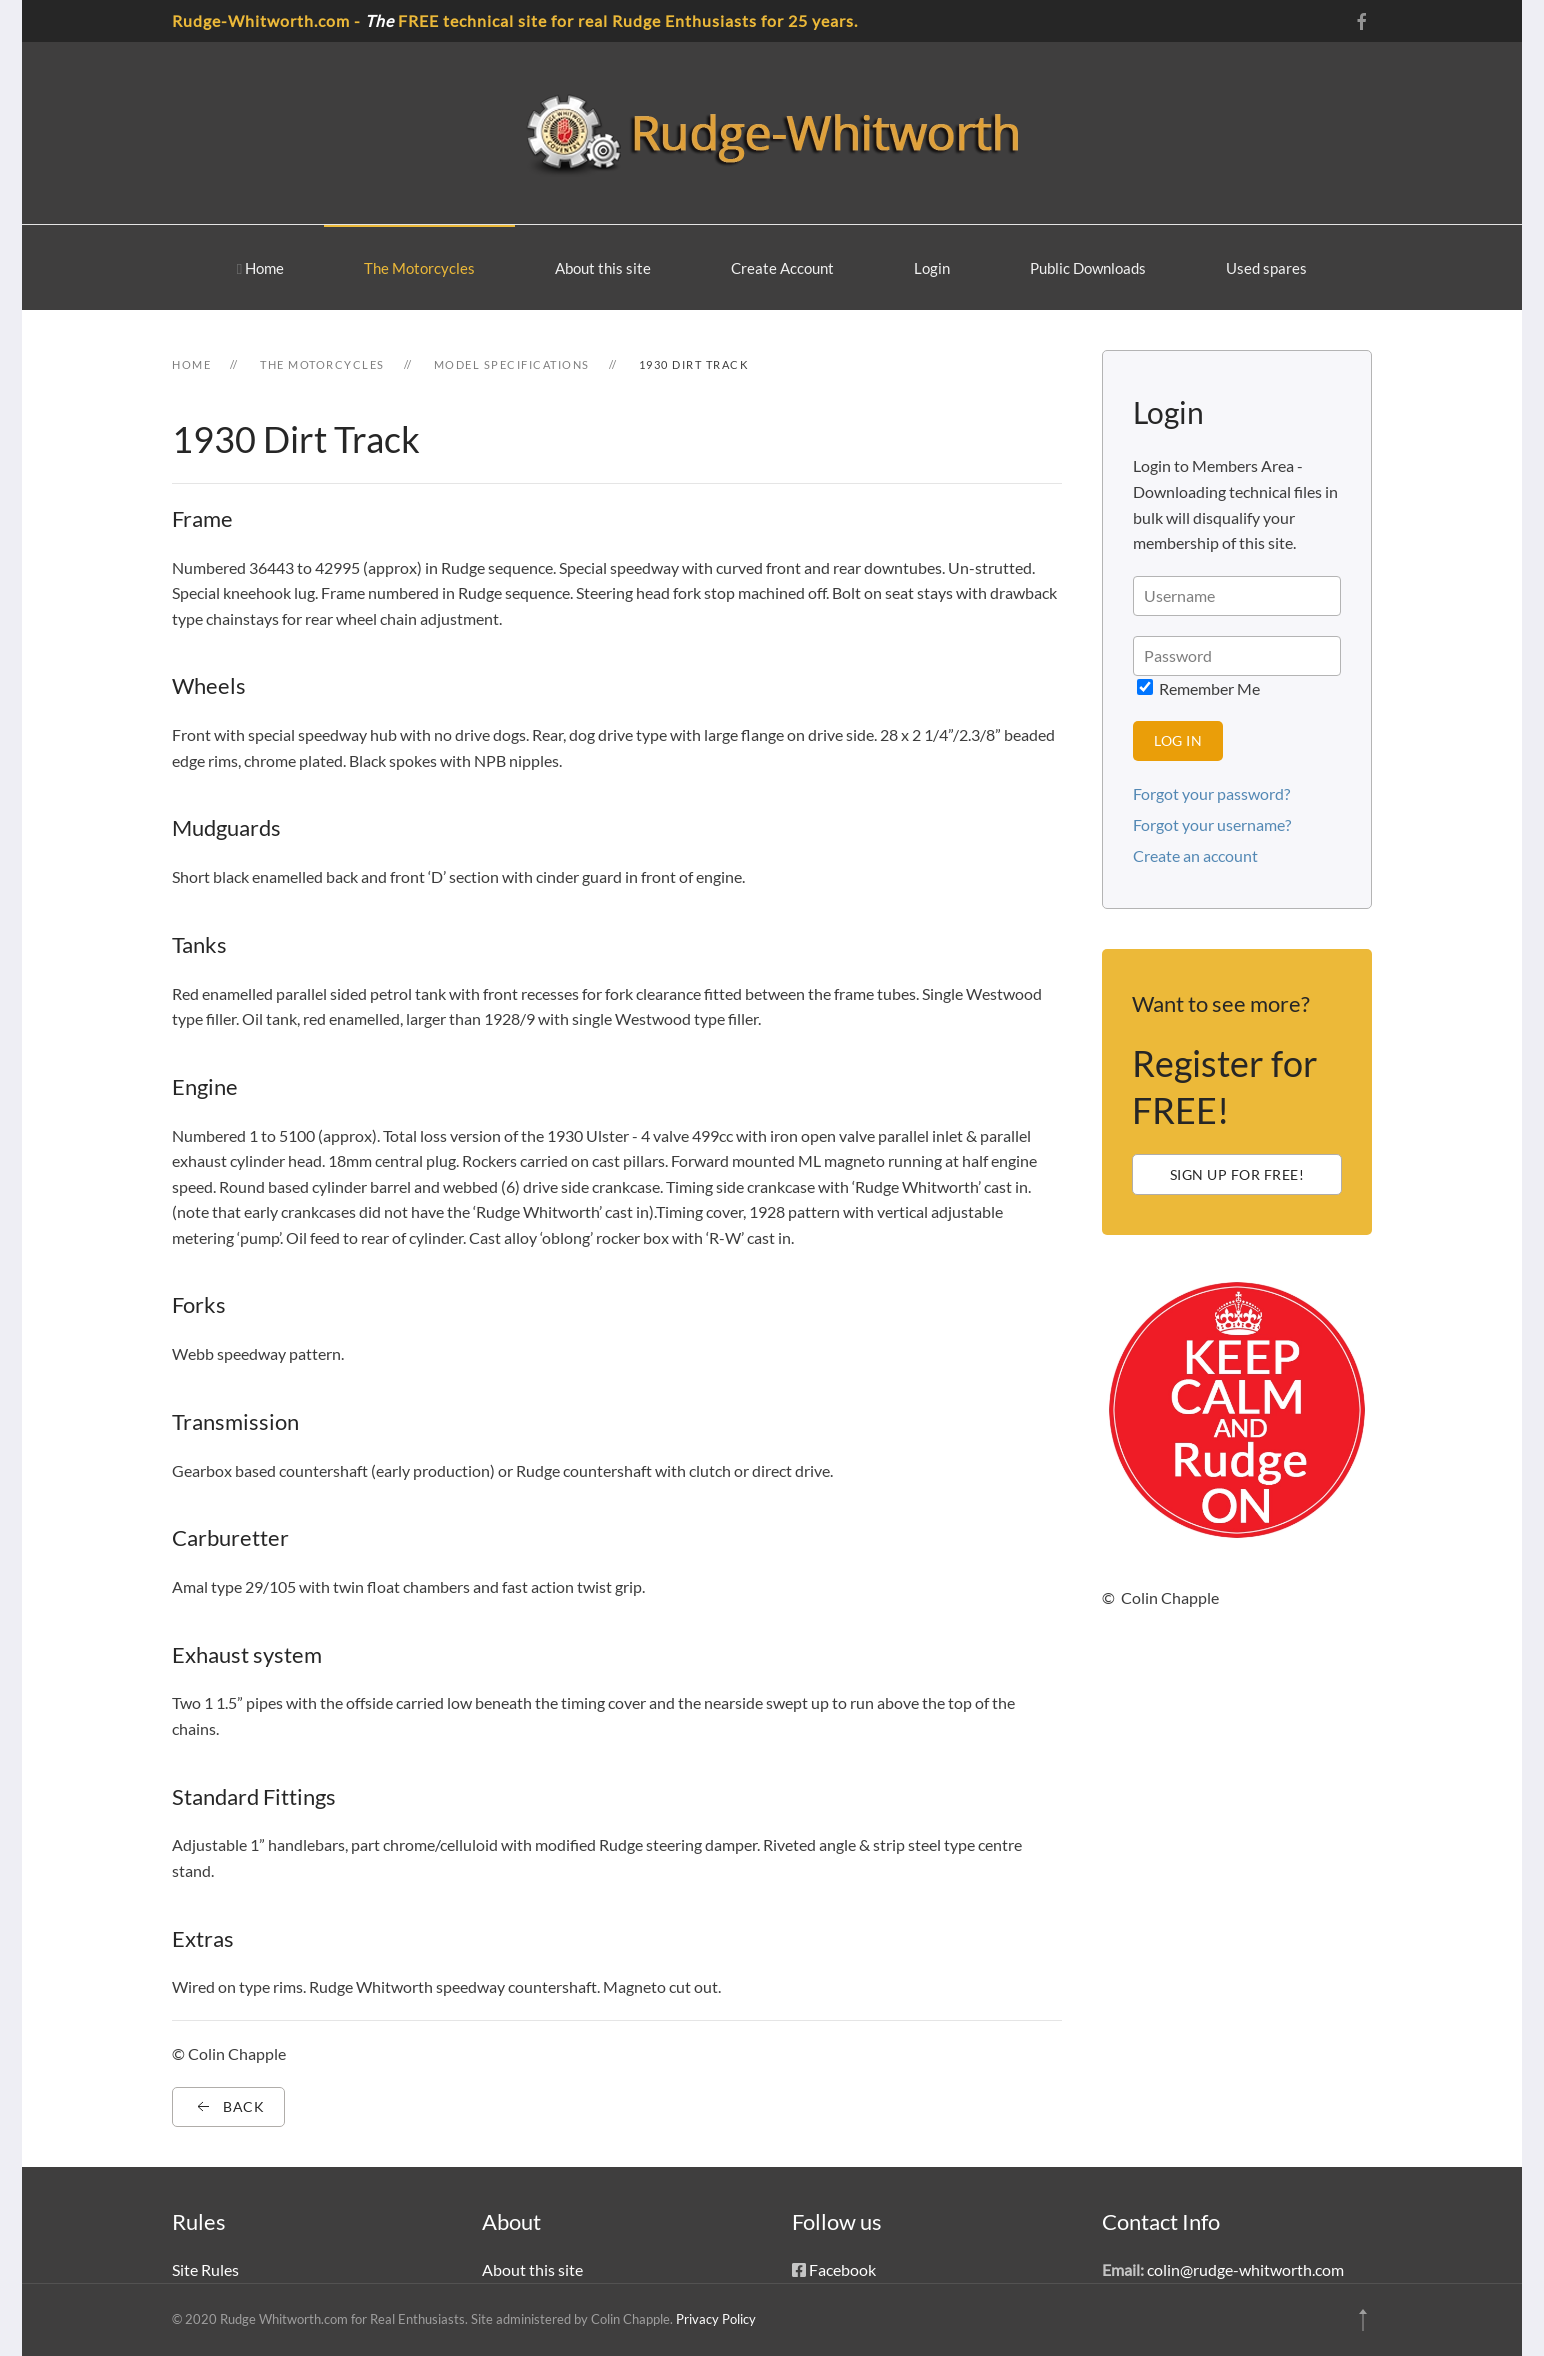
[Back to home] (772, 133)
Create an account (1195, 855)
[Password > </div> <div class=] (1237, 656)
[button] (1363, 2320)
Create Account (782, 268)
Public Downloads (1088, 268)
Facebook (842, 2269)
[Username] (1237, 596)
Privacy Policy (716, 2319)
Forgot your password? (1211, 793)
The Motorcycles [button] (419, 268)
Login (932, 268)
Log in (1178, 740)
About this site (603, 268)
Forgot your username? (1212, 824)
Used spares (1266, 268)
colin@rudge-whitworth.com (1245, 2269)
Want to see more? (1221, 1003)
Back (228, 2107)
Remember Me (1198, 688)
